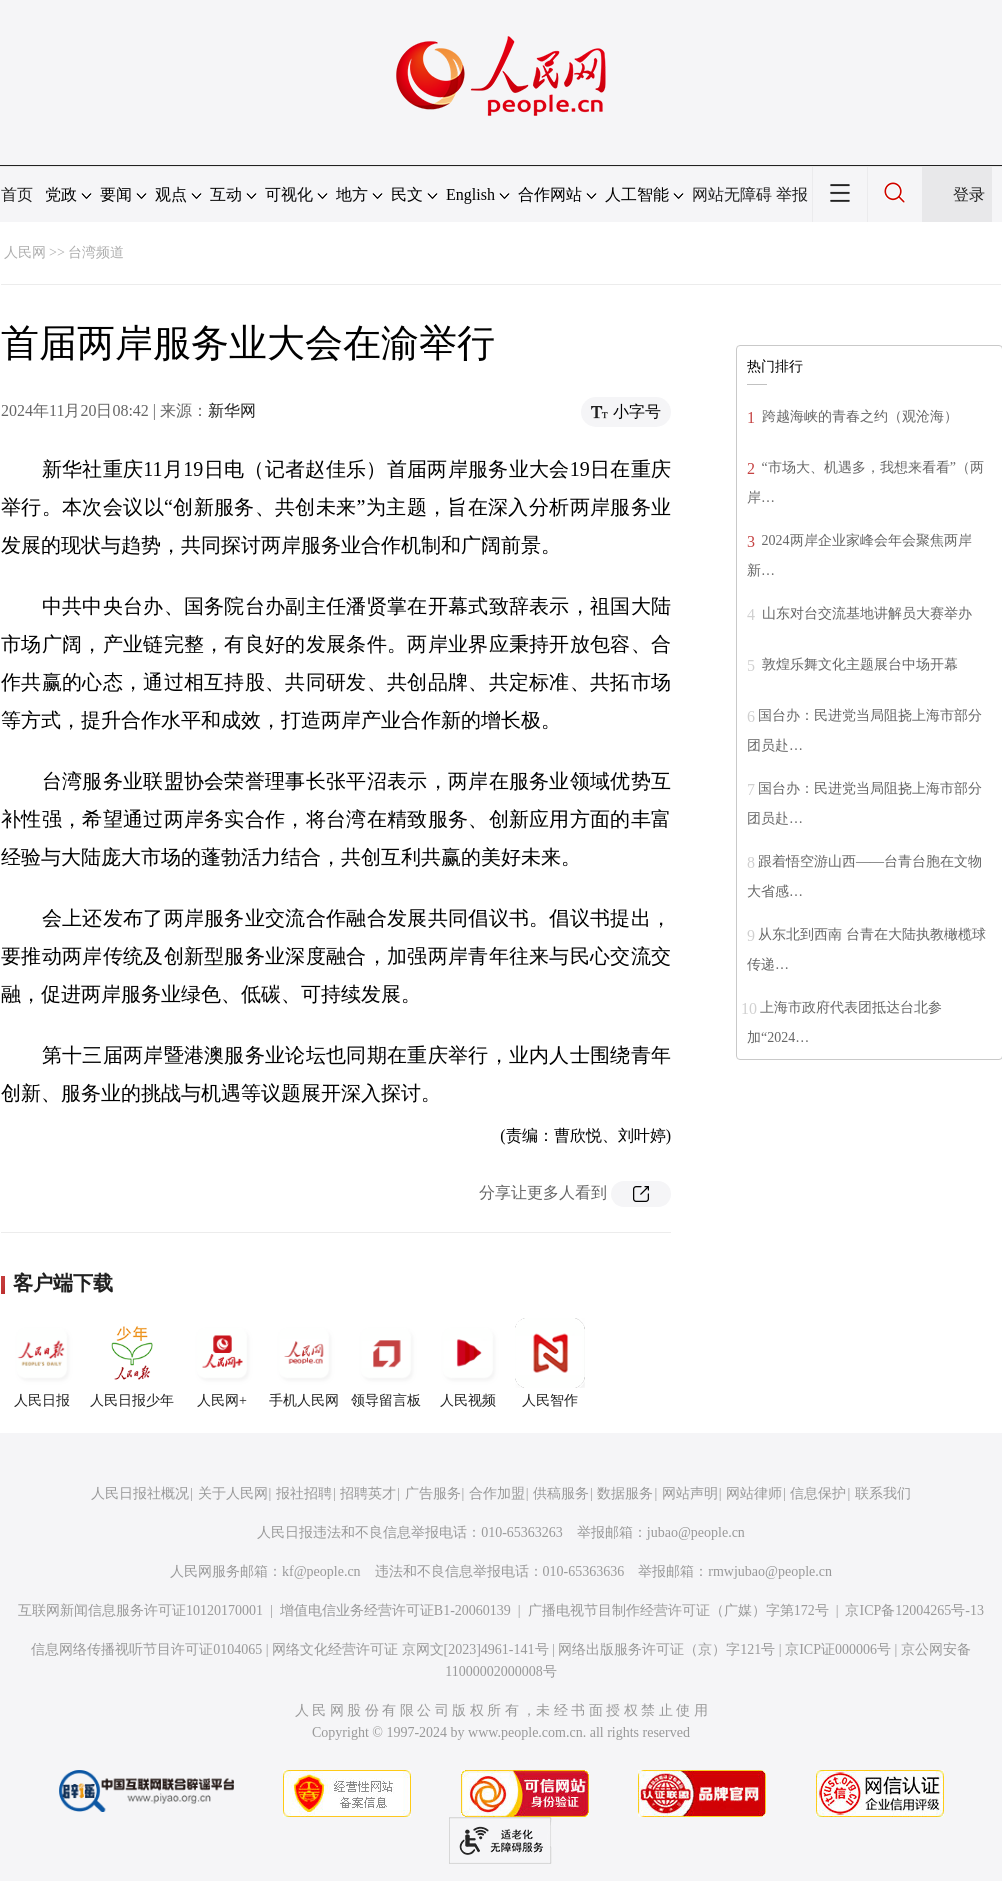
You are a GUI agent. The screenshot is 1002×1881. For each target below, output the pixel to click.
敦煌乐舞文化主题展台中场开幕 (858, 664)
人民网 (25, 252)
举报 (792, 194)
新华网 (232, 410)
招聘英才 (368, 1493)
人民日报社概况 (140, 1493)
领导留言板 (386, 1363)
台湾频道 (96, 252)
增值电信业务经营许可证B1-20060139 (395, 1610)
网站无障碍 (732, 194)
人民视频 (468, 1363)
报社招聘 (304, 1493)
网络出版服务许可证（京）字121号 (666, 1649)
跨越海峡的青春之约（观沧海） (858, 416)
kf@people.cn (321, 1571)
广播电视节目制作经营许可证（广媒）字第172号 (678, 1610)
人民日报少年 (132, 1363)
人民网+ (222, 1363)
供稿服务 (561, 1493)
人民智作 (550, 1363)
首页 (17, 194)
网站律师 (754, 1493)
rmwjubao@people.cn (770, 1571)
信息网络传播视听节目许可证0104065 (146, 1649)
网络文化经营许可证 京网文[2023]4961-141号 (410, 1649)
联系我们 (883, 1493)
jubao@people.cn (696, 1532)
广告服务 (433, 1493)
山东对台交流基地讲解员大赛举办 (865, 613)
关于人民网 (233, 1493)
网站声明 (690, 1493)
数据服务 (625, 1493)
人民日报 (42, 1363)
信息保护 (818, 1493)
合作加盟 (497, 1493)
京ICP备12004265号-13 (914, 1610)
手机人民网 (304, 1363)
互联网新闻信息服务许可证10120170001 (140, 1610)
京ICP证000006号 (838, 1649)
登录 (969, 194)
